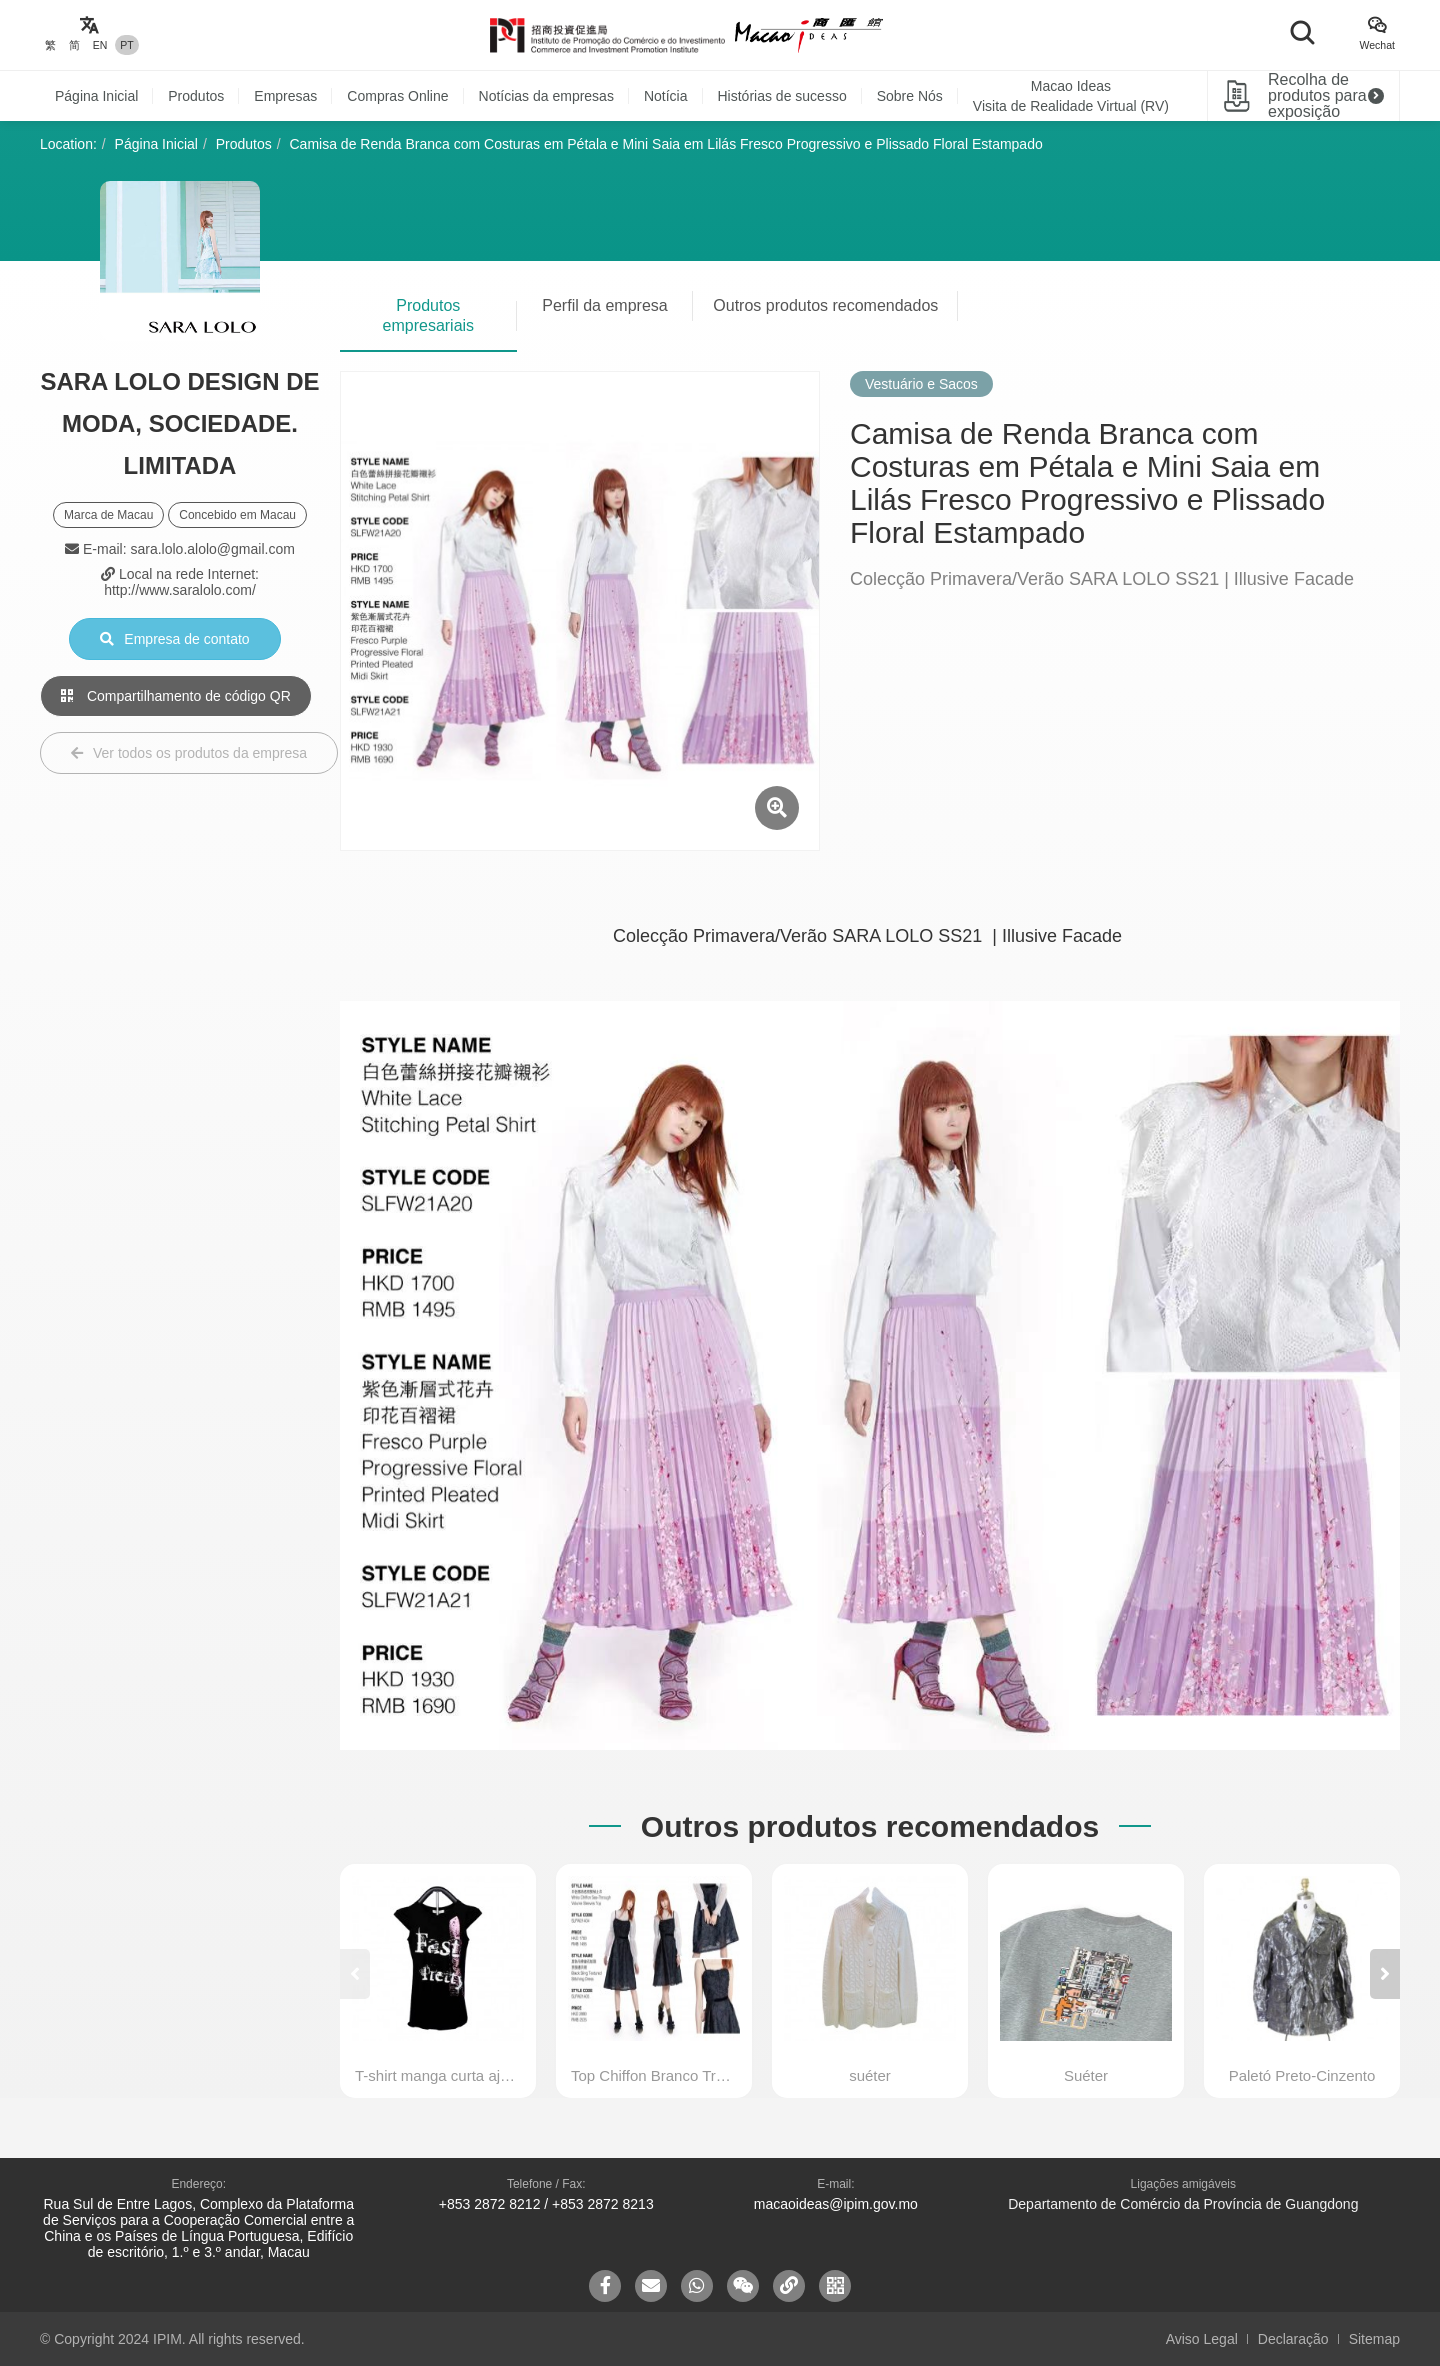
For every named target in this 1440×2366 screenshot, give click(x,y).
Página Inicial (96, 96)
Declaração (1293, 2339)
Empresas (285, 96)
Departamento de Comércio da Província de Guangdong (1183, 2204)
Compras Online (397, 96)
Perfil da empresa (604, 305)
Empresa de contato (174, 639)
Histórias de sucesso (782, 96)
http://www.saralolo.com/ (180, 590)
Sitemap (1374, 2339)
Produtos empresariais (429, 315)
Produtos (196, 96)
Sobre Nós (910, 96)
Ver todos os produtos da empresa (189, 753)
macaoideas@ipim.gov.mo (836, 2204)
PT (126, 45)
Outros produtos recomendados (825, 305)
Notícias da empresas (546, 96)
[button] (1385, 1974)
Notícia (666, 96)
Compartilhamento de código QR (176, 696)
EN (100, 45)
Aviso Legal (1202, 2339)
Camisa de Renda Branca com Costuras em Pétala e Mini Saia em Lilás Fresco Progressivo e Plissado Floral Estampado (666, 144)
